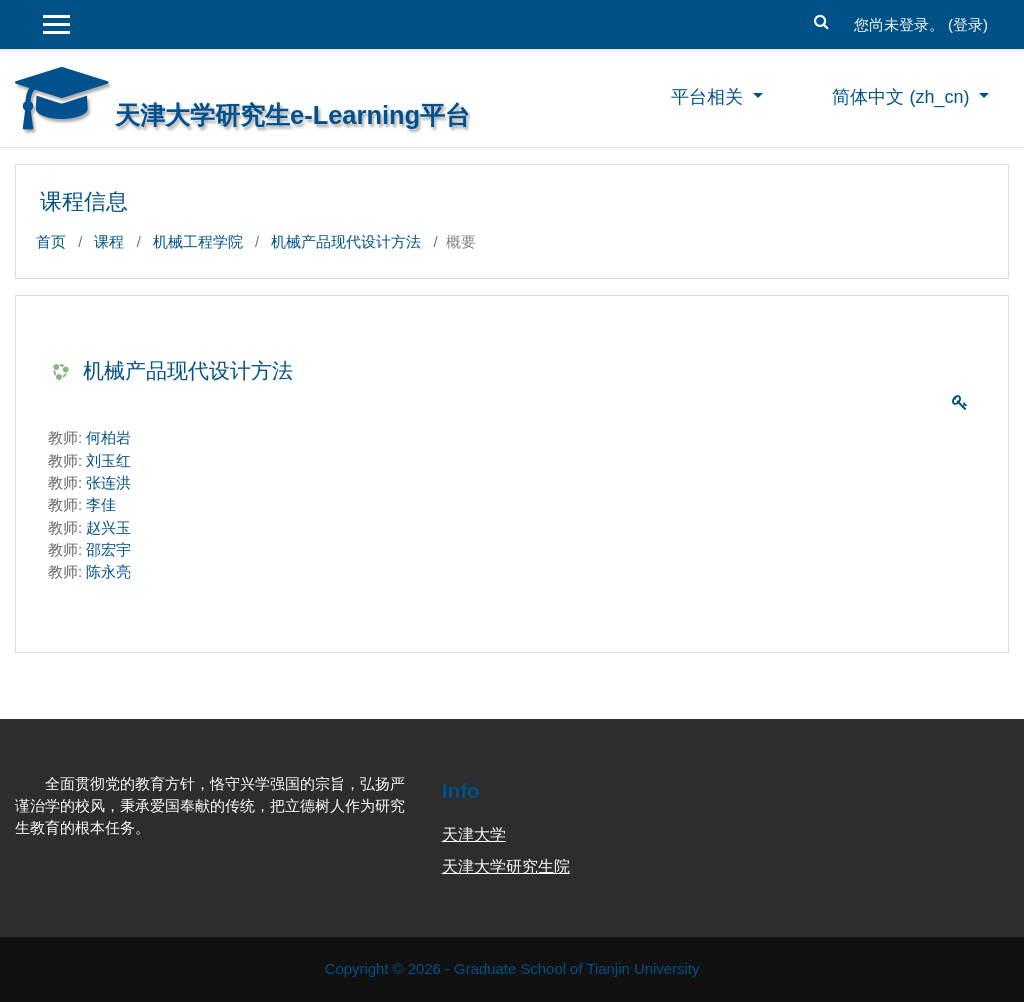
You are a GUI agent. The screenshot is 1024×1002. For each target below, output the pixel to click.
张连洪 (108, 482)
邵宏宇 (108, 549)
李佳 (101, 504)
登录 (968, 24)
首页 (51, 241)
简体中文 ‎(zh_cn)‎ (903, 97)
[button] (822, 19)
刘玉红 (108, 460)
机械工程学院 (198, 241)
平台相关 (709, 97)
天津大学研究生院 (506, 866)
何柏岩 (108, 437)
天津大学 (474, 834)
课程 (109, 241)
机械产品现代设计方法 (346, 241)
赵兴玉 (108, 527)
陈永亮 (108, 571)
